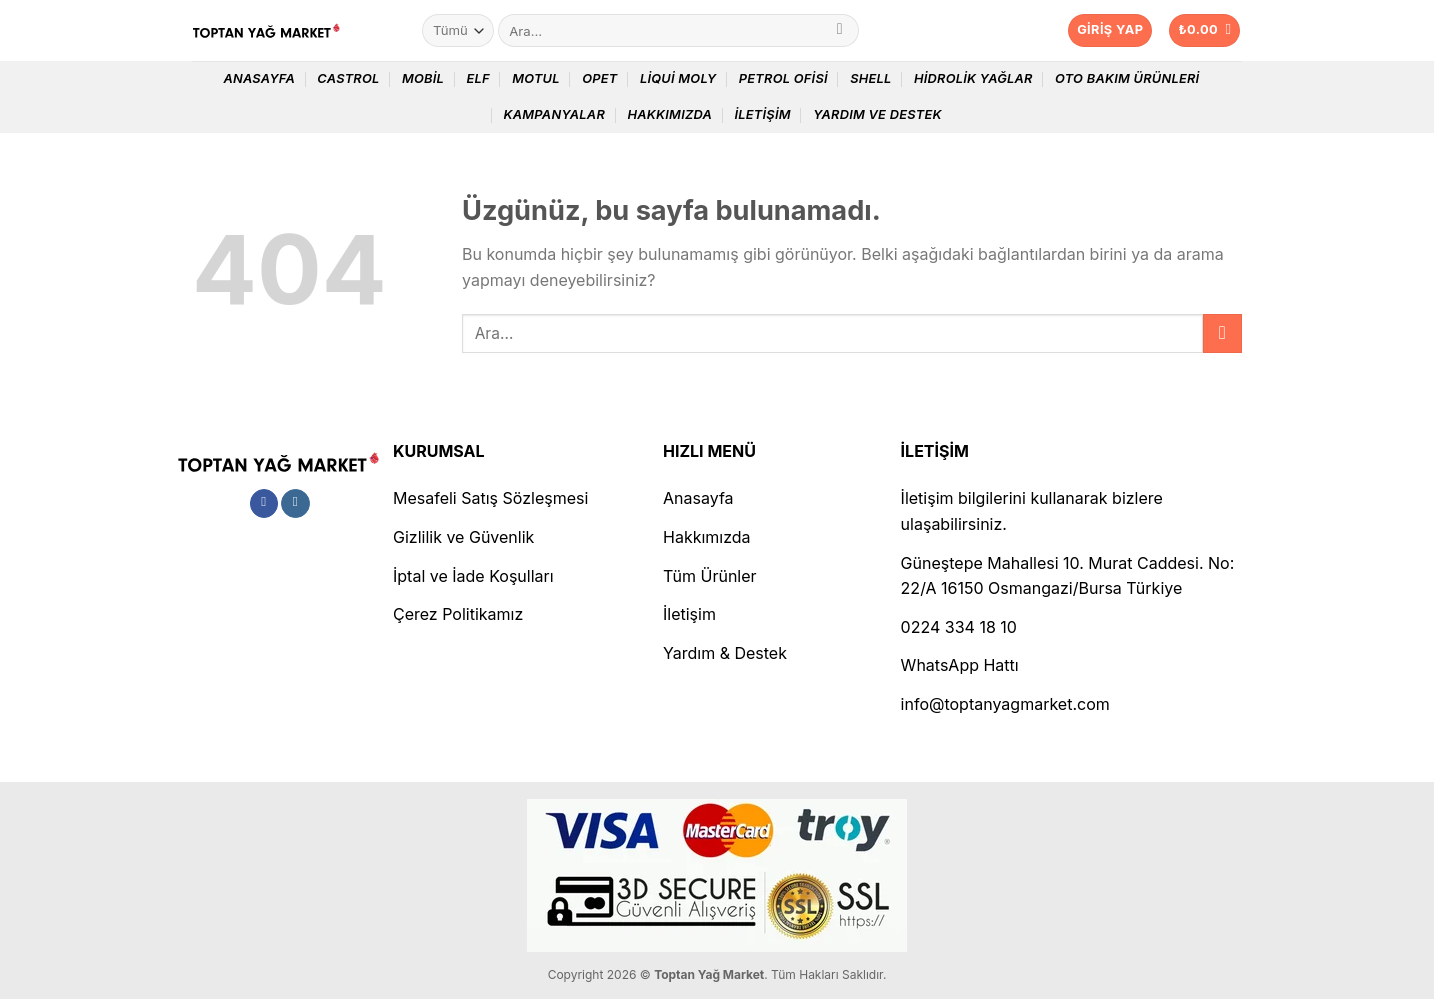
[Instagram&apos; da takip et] (295, 504)
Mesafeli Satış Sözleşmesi (490, 498)
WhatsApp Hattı (960, 665)
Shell (870, 78)
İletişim (762, 114)
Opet (599, 78)
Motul (536, 78)
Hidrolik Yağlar (973, 78)
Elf (477, 78)
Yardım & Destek (725, 653)
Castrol (348, 78)
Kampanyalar (554, 114)
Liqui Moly (678, 78)
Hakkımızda (669, 114)
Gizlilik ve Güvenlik (463, 537)
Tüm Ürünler (710, 576)
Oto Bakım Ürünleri (1127, 78)
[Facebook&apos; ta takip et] (264, 504)
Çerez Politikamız (458, 614)
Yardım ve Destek (877, 114)
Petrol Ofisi (783, 78)
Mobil (423, 78)
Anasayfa (259, 78)
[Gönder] (839, 31)
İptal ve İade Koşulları (473, 576)
